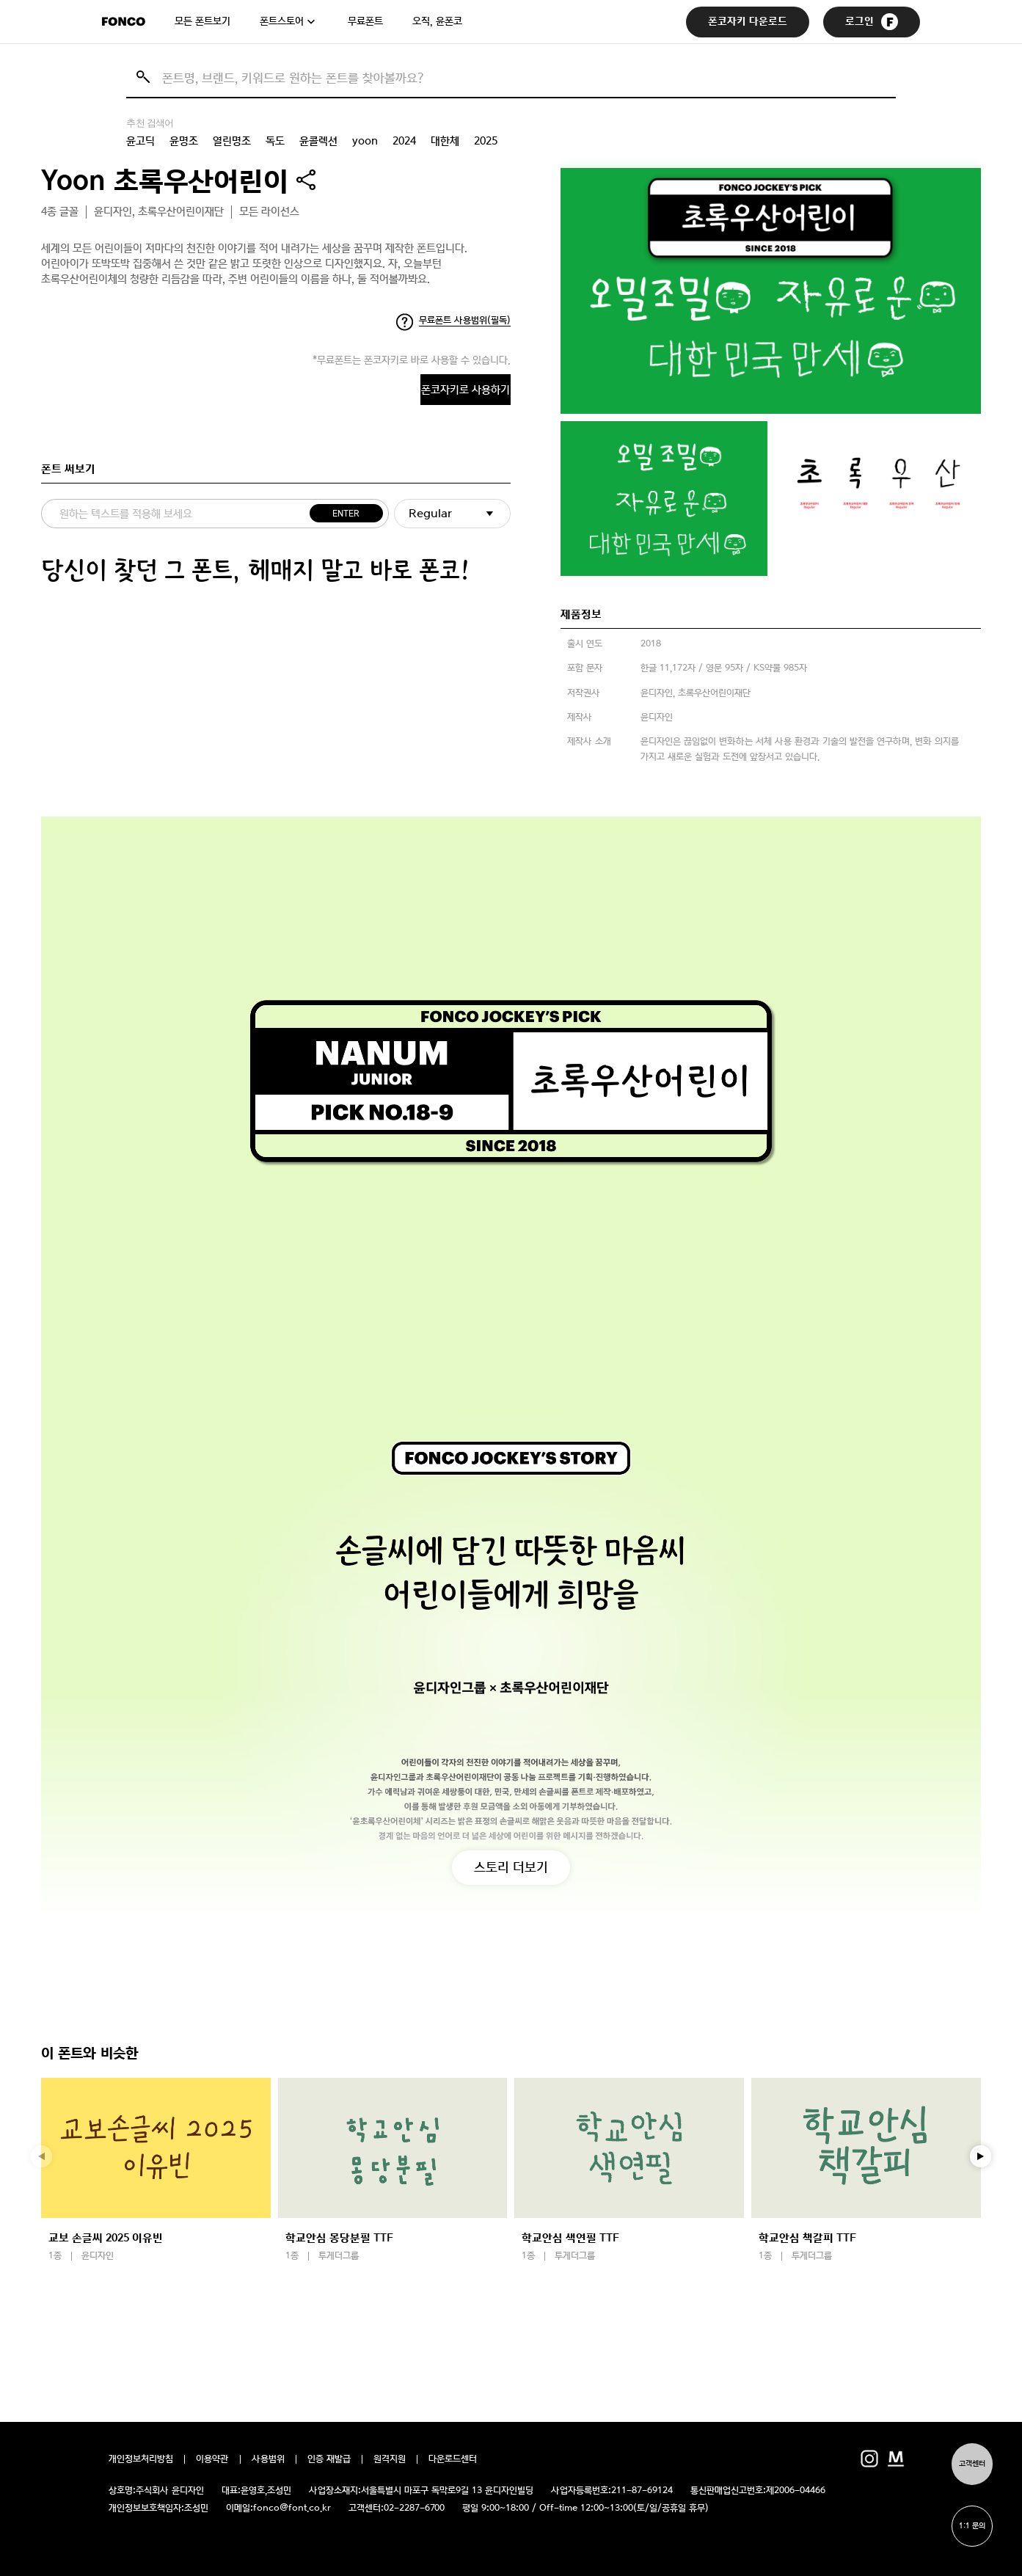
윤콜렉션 (318, 141)
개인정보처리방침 (141, 2459)
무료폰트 (365, 21)
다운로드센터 (452, 2459)
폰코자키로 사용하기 (405, 391)
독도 (275, 141)
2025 (485, 141)
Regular (430, 518)
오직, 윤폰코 (437, 21)
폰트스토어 (282, 21)
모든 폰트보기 (202, 21)
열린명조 (232, 141)
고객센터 (969, 2454)
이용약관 (212, 2459)
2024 (404, 141)
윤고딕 (140, 141)
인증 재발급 (329, 2459)
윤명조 (183, 141)
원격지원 (389, 2459)
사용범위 (268, 2459)
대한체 (445, 141)
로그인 (871, 21)
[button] (981, 2156)
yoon (365, 141)
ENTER (343, 517)
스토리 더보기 (510, 1865)
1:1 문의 (969, 2522)
